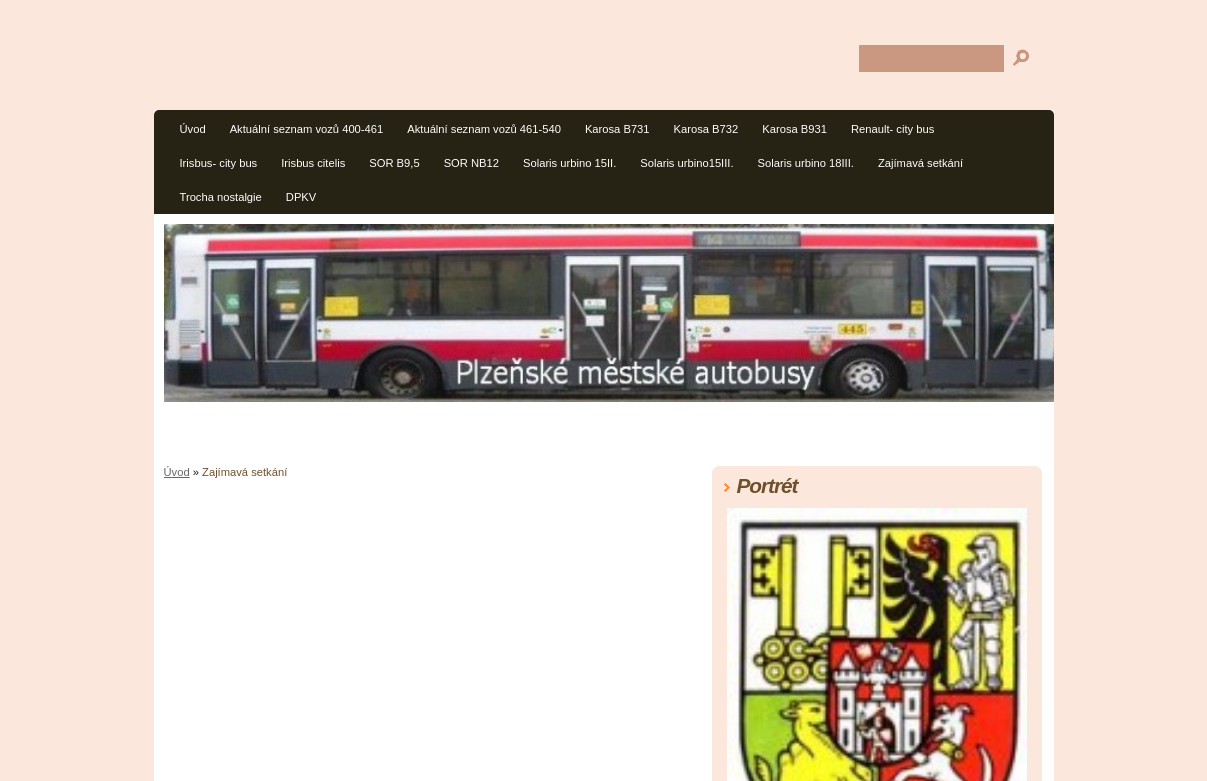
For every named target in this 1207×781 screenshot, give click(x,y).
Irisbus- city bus (219, 163)
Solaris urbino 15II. (569, 163)
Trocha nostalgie (221, 197)
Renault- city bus (892, 129)
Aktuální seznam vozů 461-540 (484, 129)
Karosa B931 (794, 129)
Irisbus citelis (313, 163)
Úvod (193, 129)
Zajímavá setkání (920, 163)
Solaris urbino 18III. (806, 163)
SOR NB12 (471, 163)
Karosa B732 (706, 129)
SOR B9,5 (394, 163)
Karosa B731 (617, 129)
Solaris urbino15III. (686, 163)
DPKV (301, 197)
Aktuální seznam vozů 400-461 (307, 129)
